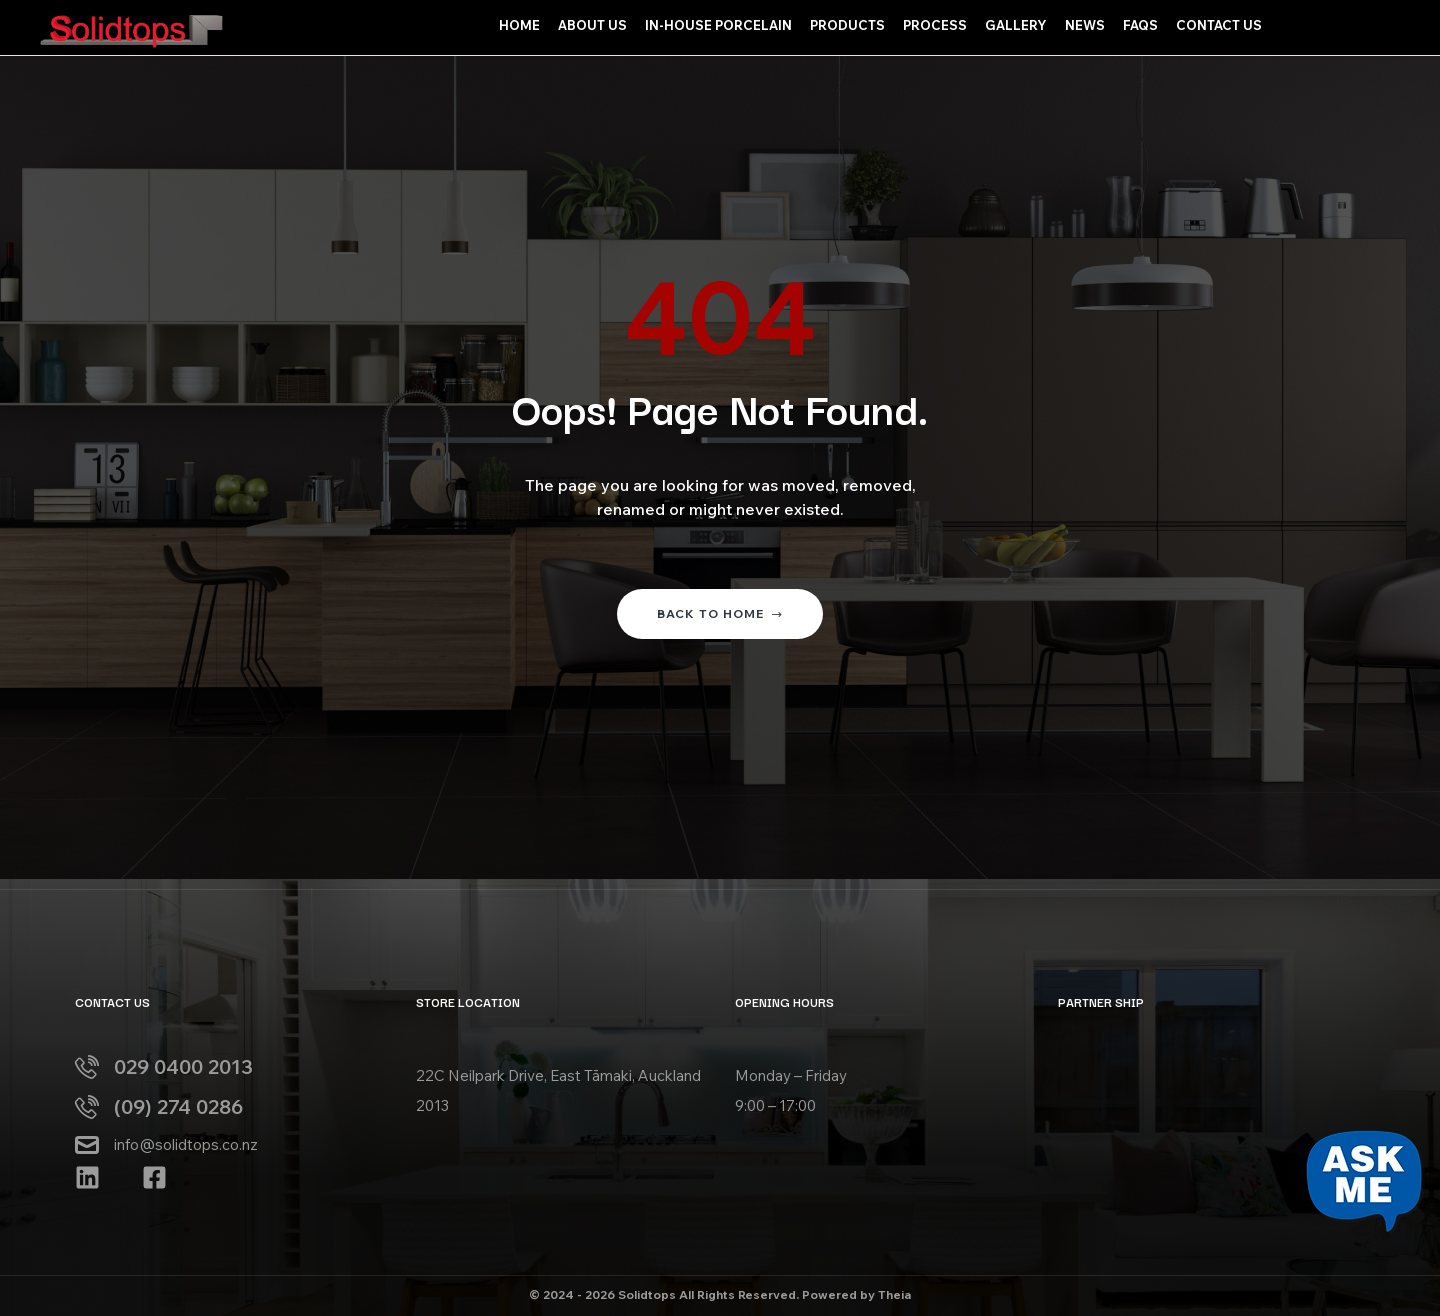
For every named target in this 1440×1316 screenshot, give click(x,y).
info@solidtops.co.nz (186, 1144)
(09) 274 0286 (178, 1106)
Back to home (720, 613)
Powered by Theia (856, 1294)
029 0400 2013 (183, 1066)
